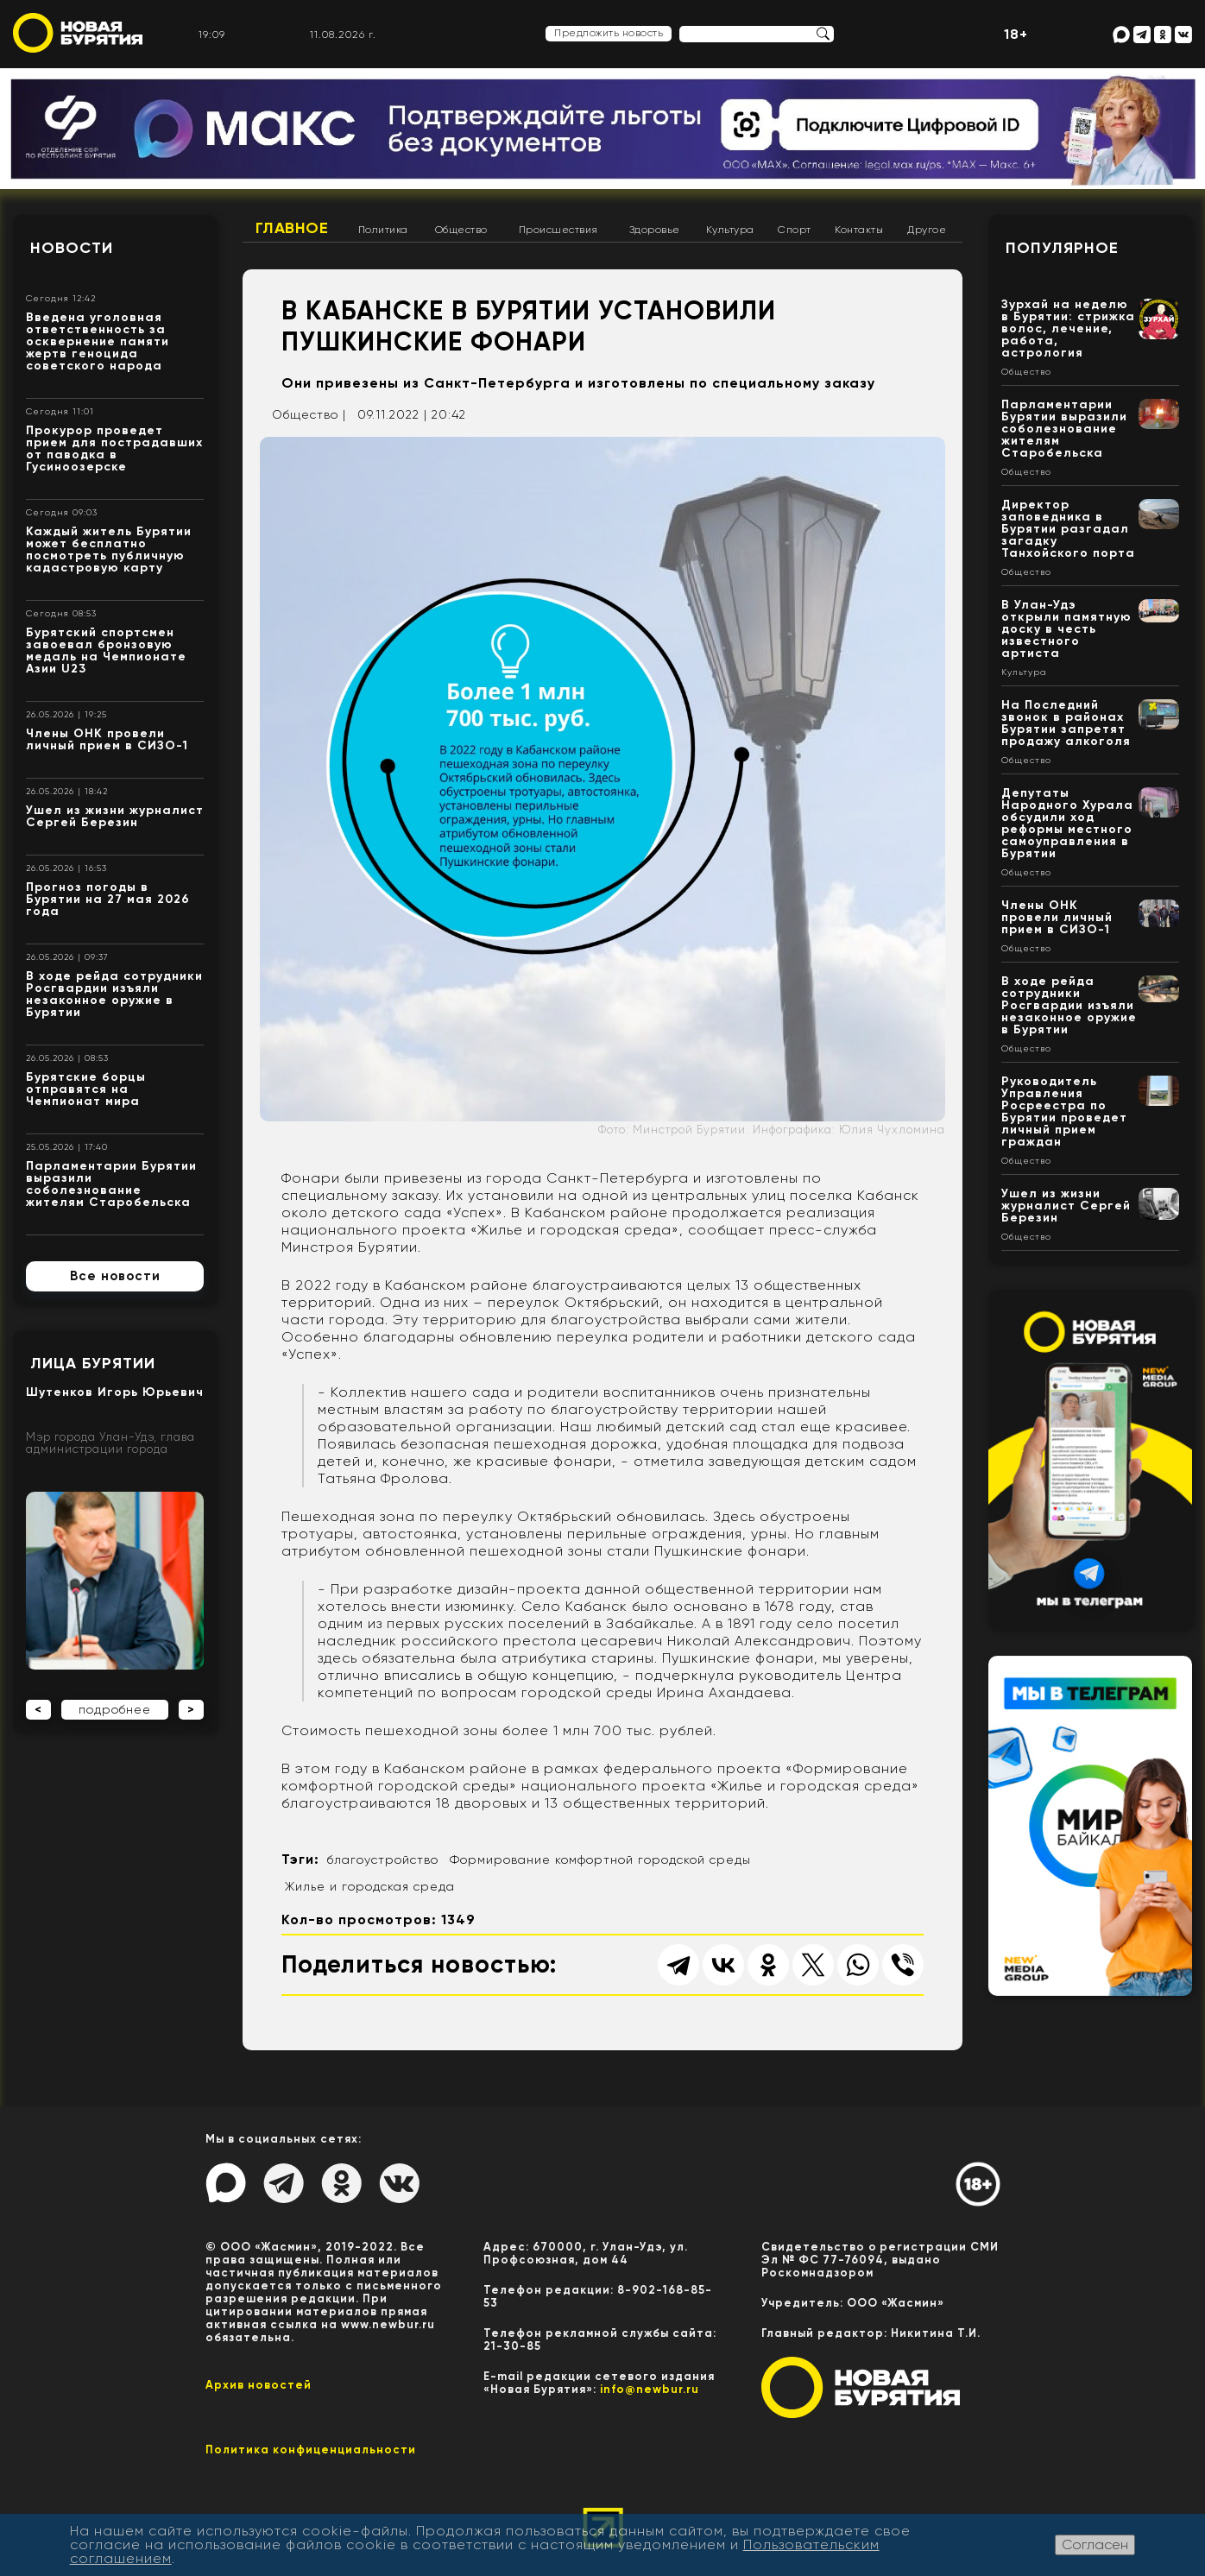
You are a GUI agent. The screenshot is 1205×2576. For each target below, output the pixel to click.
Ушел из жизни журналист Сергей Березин (115, 816)
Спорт (794, 230)
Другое (926, 230)
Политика (383, 230)
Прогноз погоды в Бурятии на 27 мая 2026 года (108, 899)
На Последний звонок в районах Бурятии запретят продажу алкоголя (1066, 723)
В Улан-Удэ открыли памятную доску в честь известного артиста (1066, 628)
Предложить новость (608, 33)
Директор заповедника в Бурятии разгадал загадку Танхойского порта (1068, 528)
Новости (71, 247)
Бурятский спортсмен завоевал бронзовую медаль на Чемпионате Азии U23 (106, 650)
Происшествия (558, 230)
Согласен (1095, 2544)
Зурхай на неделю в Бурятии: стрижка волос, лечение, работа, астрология (1068, 328)
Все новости (115, 1276)
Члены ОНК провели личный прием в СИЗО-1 (107, 739)
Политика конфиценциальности (310, 2449)
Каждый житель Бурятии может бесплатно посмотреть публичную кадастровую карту (109, 549)
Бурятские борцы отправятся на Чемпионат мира (86, 1089)
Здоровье (654, 230)
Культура (730, 230)
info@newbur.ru (649, 2389)
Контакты (859, 230)
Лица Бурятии (92, 1363)
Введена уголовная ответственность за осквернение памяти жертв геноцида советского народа (97, 341)
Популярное (1062, 247)
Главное (292, 227)
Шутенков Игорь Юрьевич (115, 1392)
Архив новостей (258, 2384)
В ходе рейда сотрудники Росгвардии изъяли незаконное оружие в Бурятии (114, 994)
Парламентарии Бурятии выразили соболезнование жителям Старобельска (111, 1184)
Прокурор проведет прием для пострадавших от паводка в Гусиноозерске (114, 448)
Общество (461, 230)
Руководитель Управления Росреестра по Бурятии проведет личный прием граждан (1064, 1111)
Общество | (309, 414)
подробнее (115, 1709)
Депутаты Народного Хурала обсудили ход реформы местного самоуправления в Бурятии (1067, 823)
